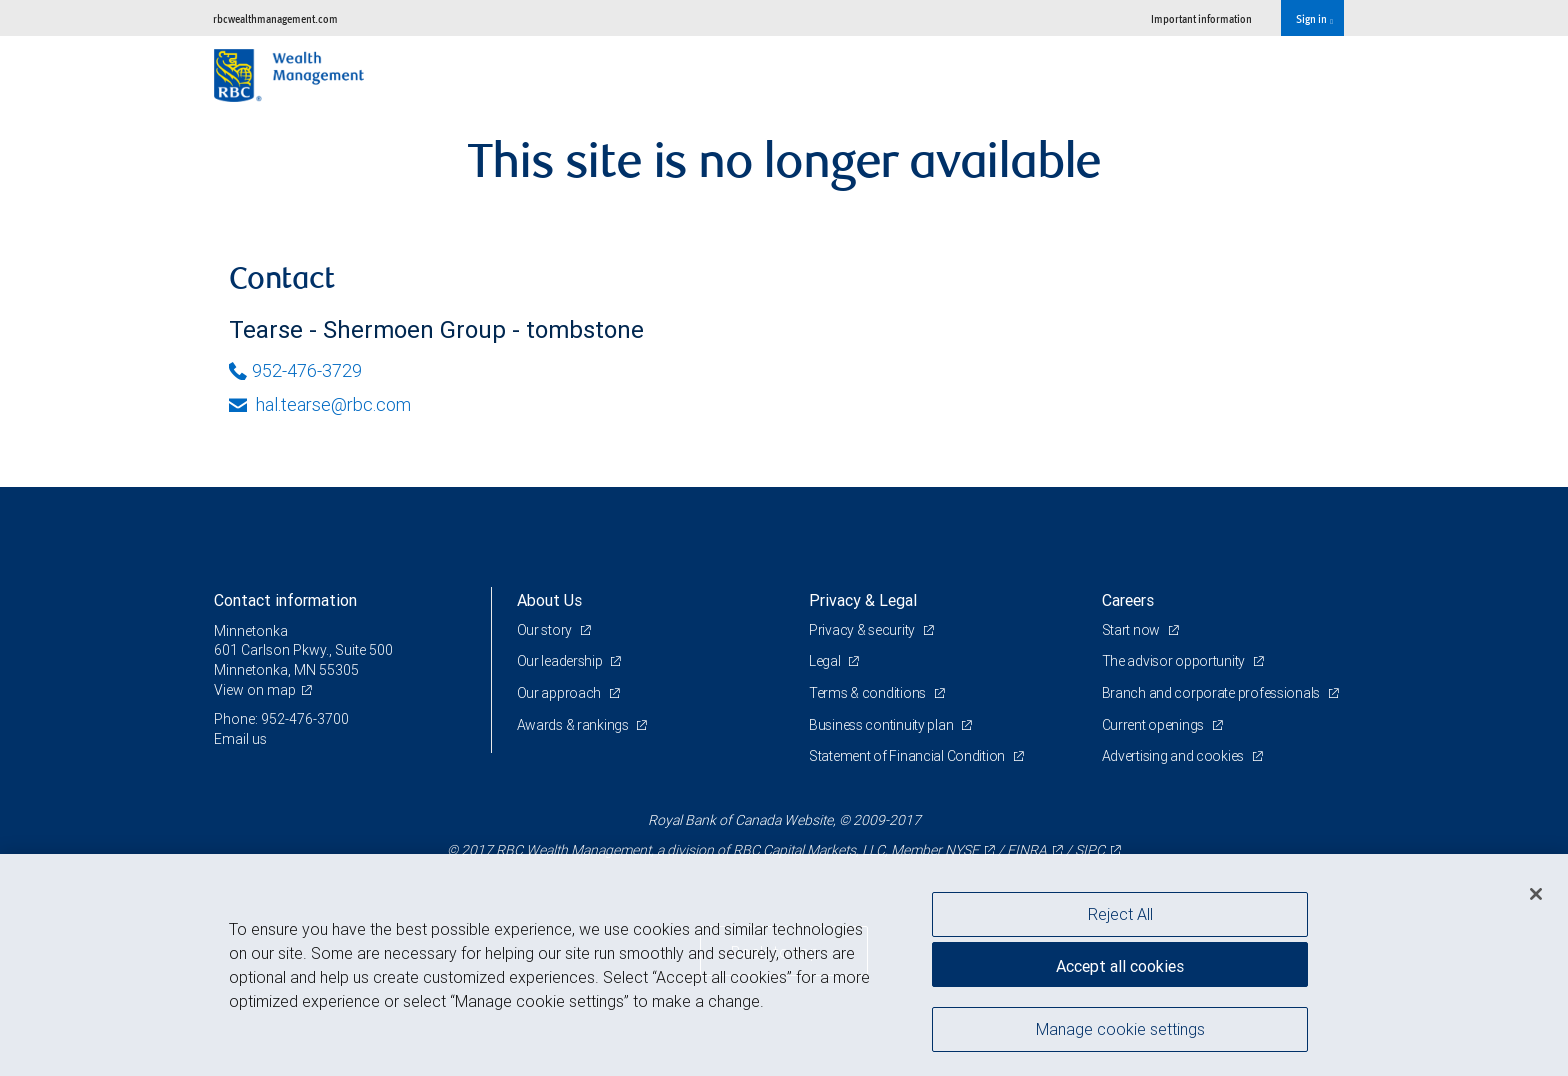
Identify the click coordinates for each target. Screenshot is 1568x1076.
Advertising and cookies (1174, 756)
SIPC (1090, 850)
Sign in (1314, 19)
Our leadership (561, 661)
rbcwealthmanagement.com (275, 18)
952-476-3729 (295, 370)
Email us (240, 739)
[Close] (1536, 894)
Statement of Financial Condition (908, 756)
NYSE (962, 850)
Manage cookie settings (1120, 1029)
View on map (255, 690)
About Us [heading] (549, 600)
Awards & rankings (574, 725)
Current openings (1154, 725)
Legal (826, 661)
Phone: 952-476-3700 (281, 719)
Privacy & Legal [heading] (863, 600)
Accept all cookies (1120, 966)
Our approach (560, 693)
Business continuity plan (882, 725)
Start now (1132, 630)
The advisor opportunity (1175, 661)
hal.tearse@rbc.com (320, 404)
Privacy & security (863, 630)
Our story (546, 630)
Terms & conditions (869, 693)
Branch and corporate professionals (1212, 693)
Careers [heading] (1128, 600)
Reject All (1120, 914)
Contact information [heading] (285, 600)
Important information (1201, 18)
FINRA (1027, 850)
